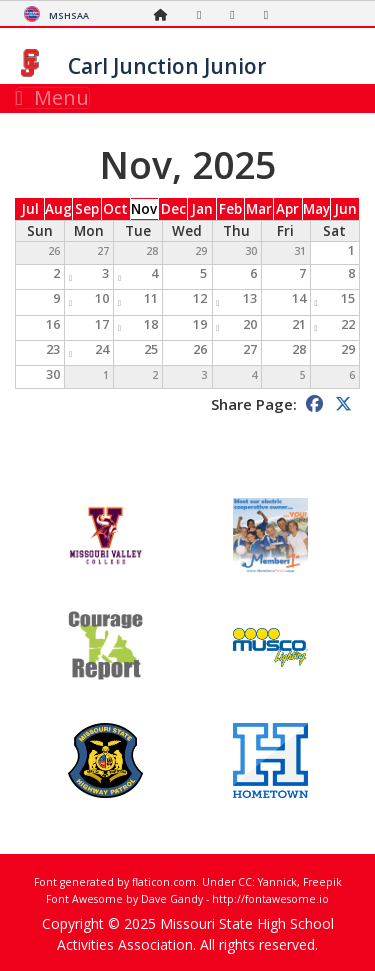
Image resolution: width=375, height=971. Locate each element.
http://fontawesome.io (270, 899)
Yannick (277, 882)
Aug (58, 209)
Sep (87, 209)
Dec (173, 209)
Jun (345, 209)
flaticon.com (164, 882)
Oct (115, 209)
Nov (144, 209)
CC (245, 882)
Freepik (322, 882)
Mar (259, 209)
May (316, 209)
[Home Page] (166, 14)
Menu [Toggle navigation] (52, 98)
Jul (30, 209)
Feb (230, 209)
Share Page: (254, 404)
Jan (202, 209)
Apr (287, 209)
